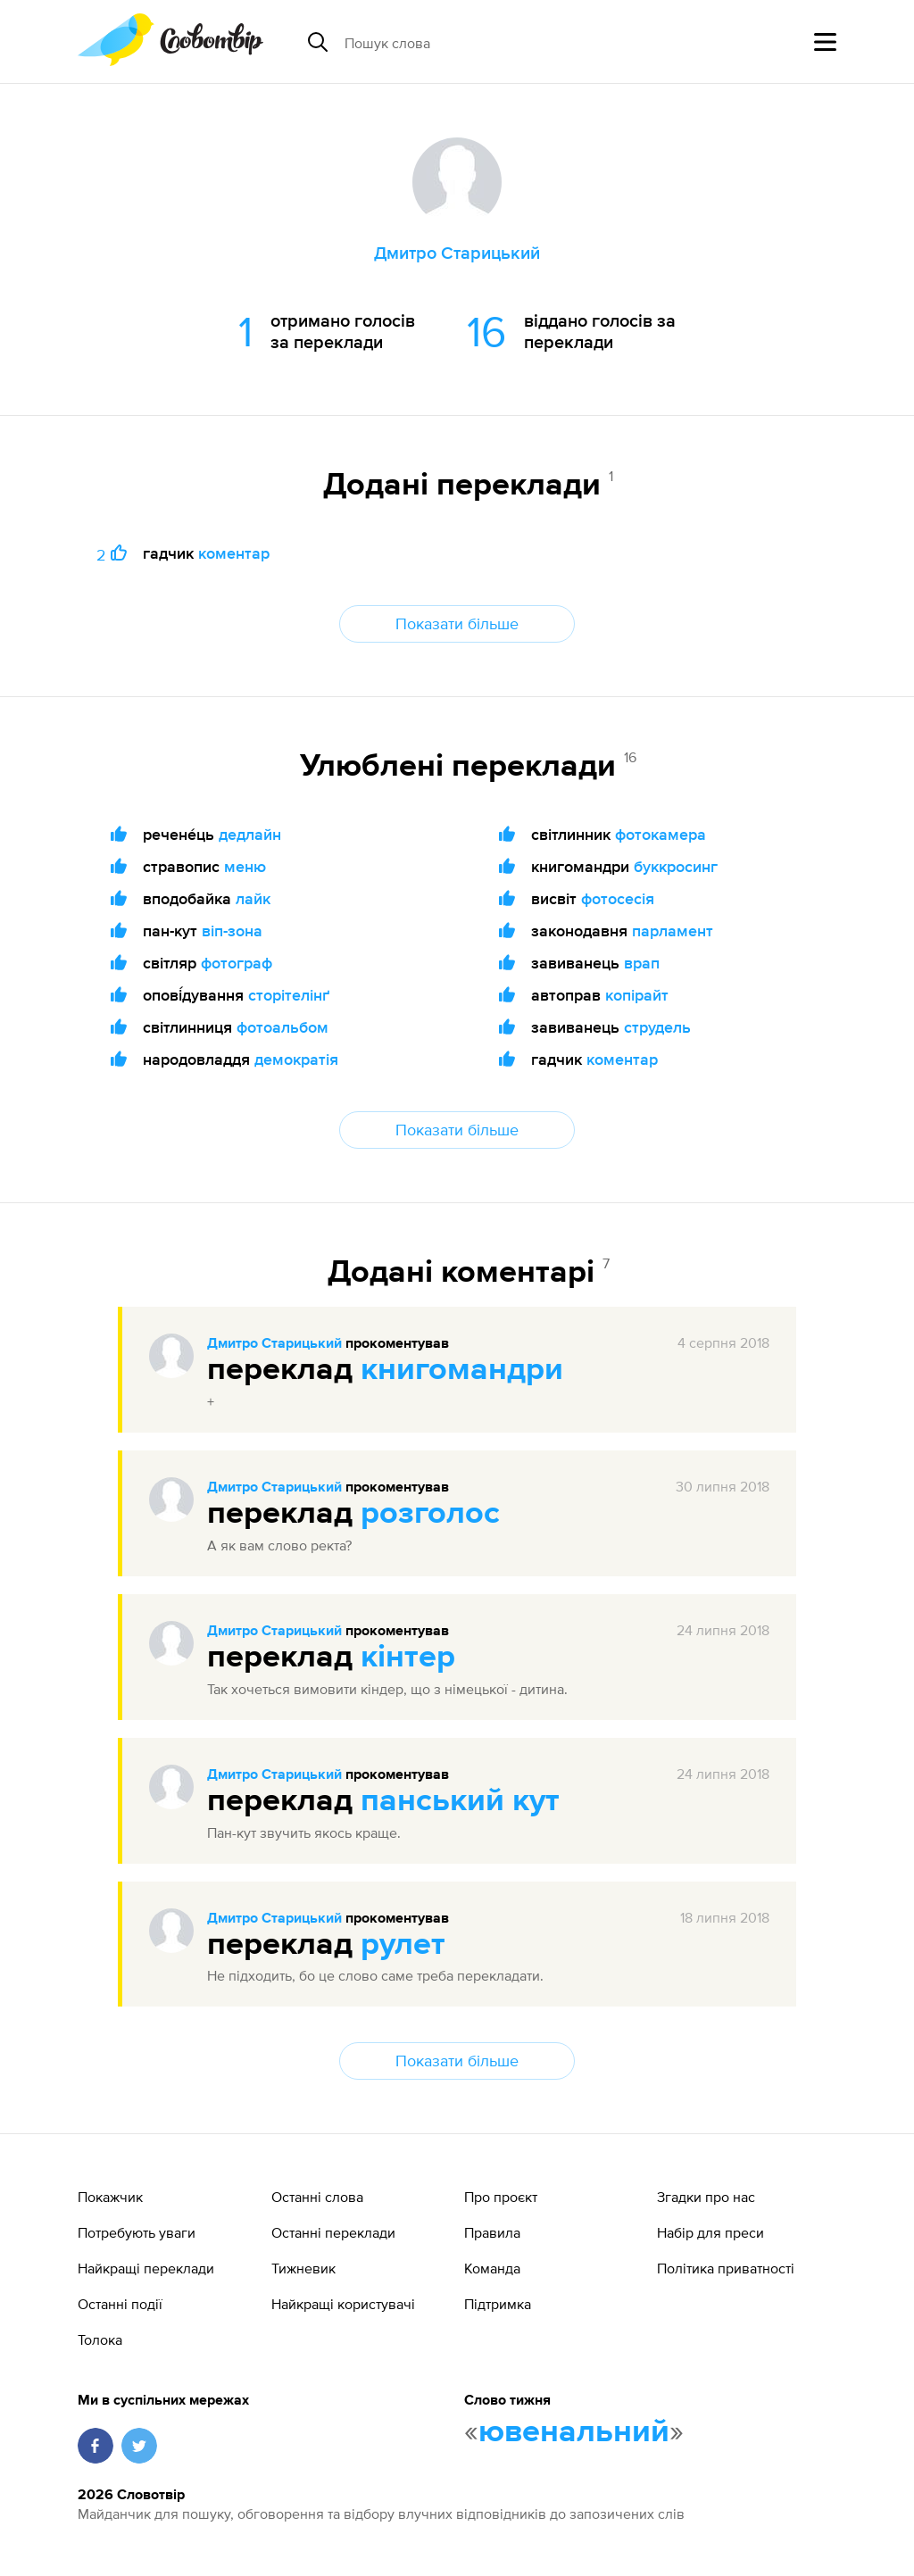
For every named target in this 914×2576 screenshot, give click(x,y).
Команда (492, 2268)
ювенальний (573, 2432)
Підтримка (497, 2304)
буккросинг (676, 866)
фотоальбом (282, 1027)
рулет (403, 1945)
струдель (657, 1027)
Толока (100, 2339)
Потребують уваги (136, 2232)
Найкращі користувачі (343, 2304)
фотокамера (660, 834)
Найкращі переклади (146, 2268)
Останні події (120, 2304)
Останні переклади (333, 2232)
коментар (234, 553)
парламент (672, 930)
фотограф (236, 962)
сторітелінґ (288, 994)
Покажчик (110, 2197)
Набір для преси (710, 2232)
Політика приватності (725, 2268)
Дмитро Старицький (274, 1344)
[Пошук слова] (482, 42)
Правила (492, 2232)
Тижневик (303, 2268)
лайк (253, 898)
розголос (430, 1514)
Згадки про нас (706, 2197)
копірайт (637, 994)
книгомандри (462, 1370)
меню (245, 866)
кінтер (408, 1657)
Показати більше (457, 623)
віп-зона (232, 930)
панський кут (460, 1801)
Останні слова (317, 2197)
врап (642, 962)
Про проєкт (500, 2197)
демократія (296, 1059)
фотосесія (617, 898)
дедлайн (250, 834)
